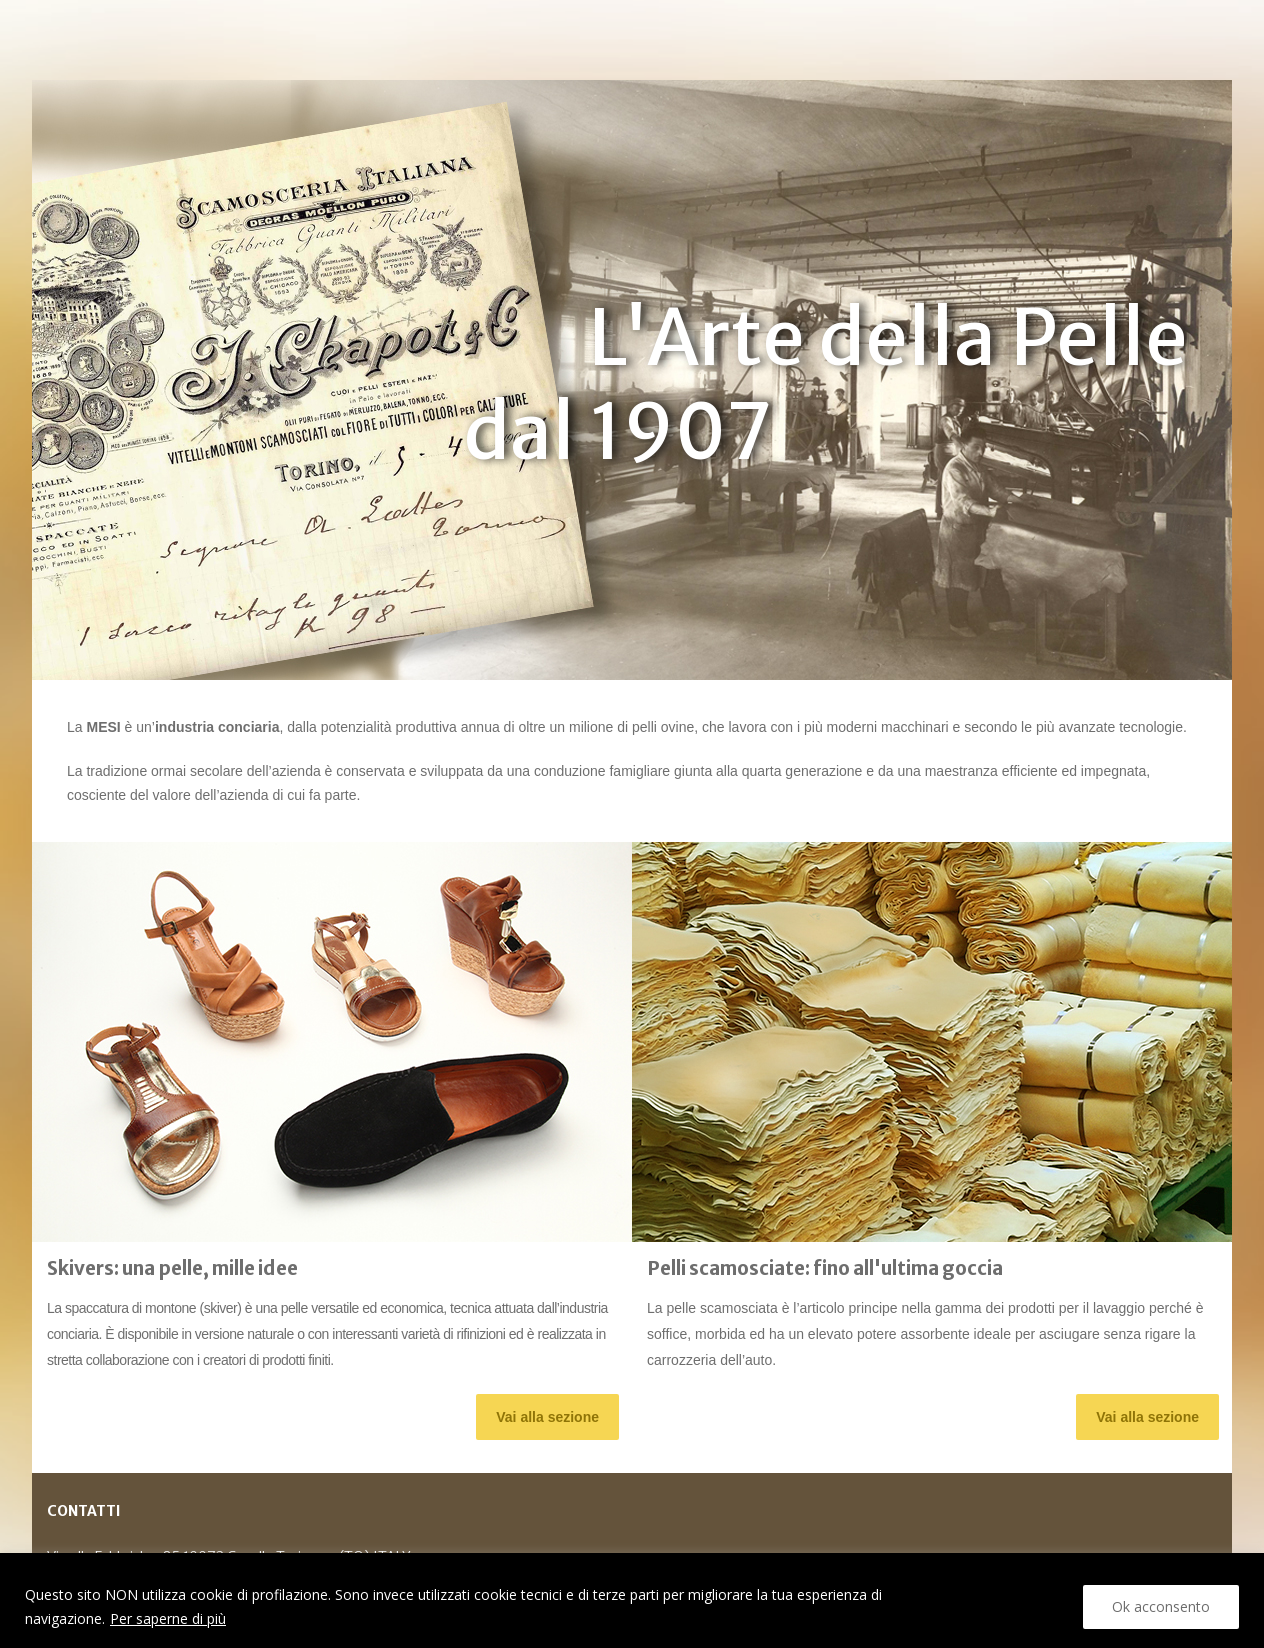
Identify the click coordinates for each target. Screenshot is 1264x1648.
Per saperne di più (168, 1618)
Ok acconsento (1161, 1606)
